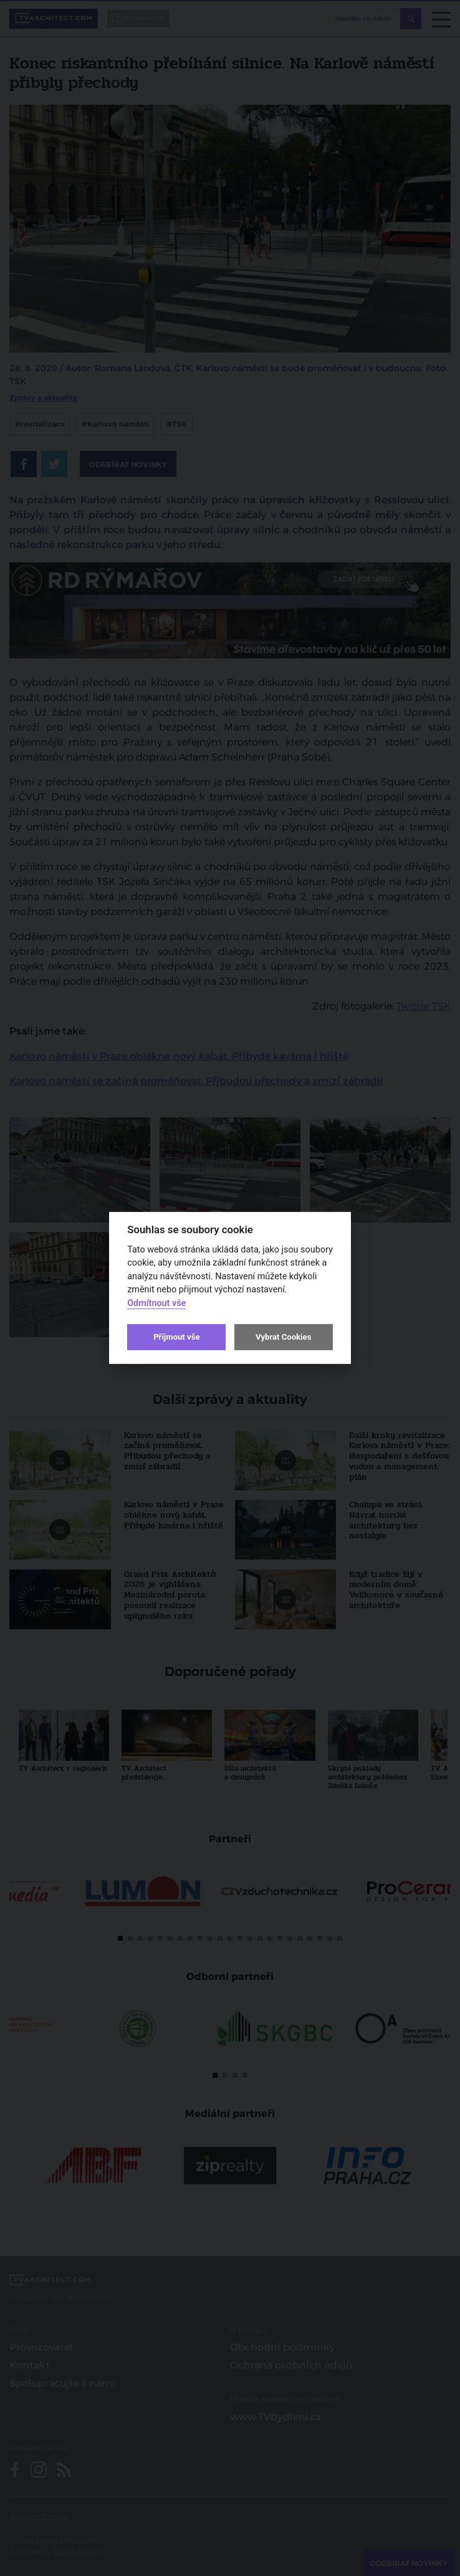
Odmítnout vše (156, 1303)
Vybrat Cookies (283, 1337)
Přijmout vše (176, 1337)
